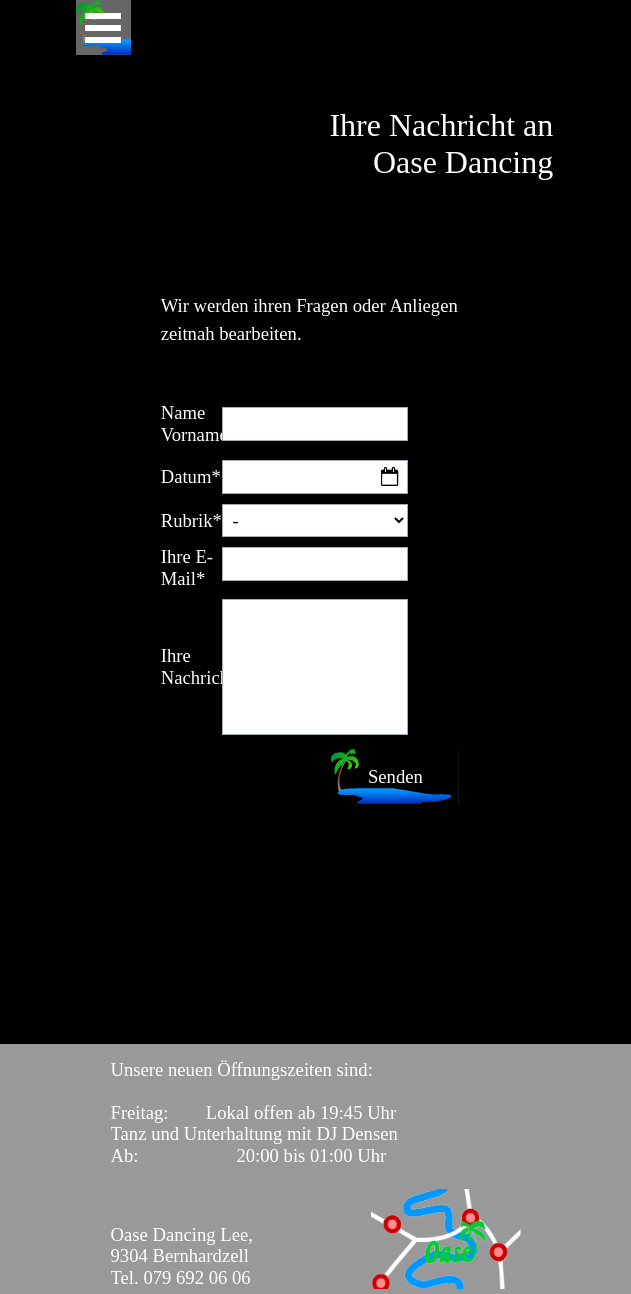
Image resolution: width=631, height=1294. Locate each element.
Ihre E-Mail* (187, 567)
